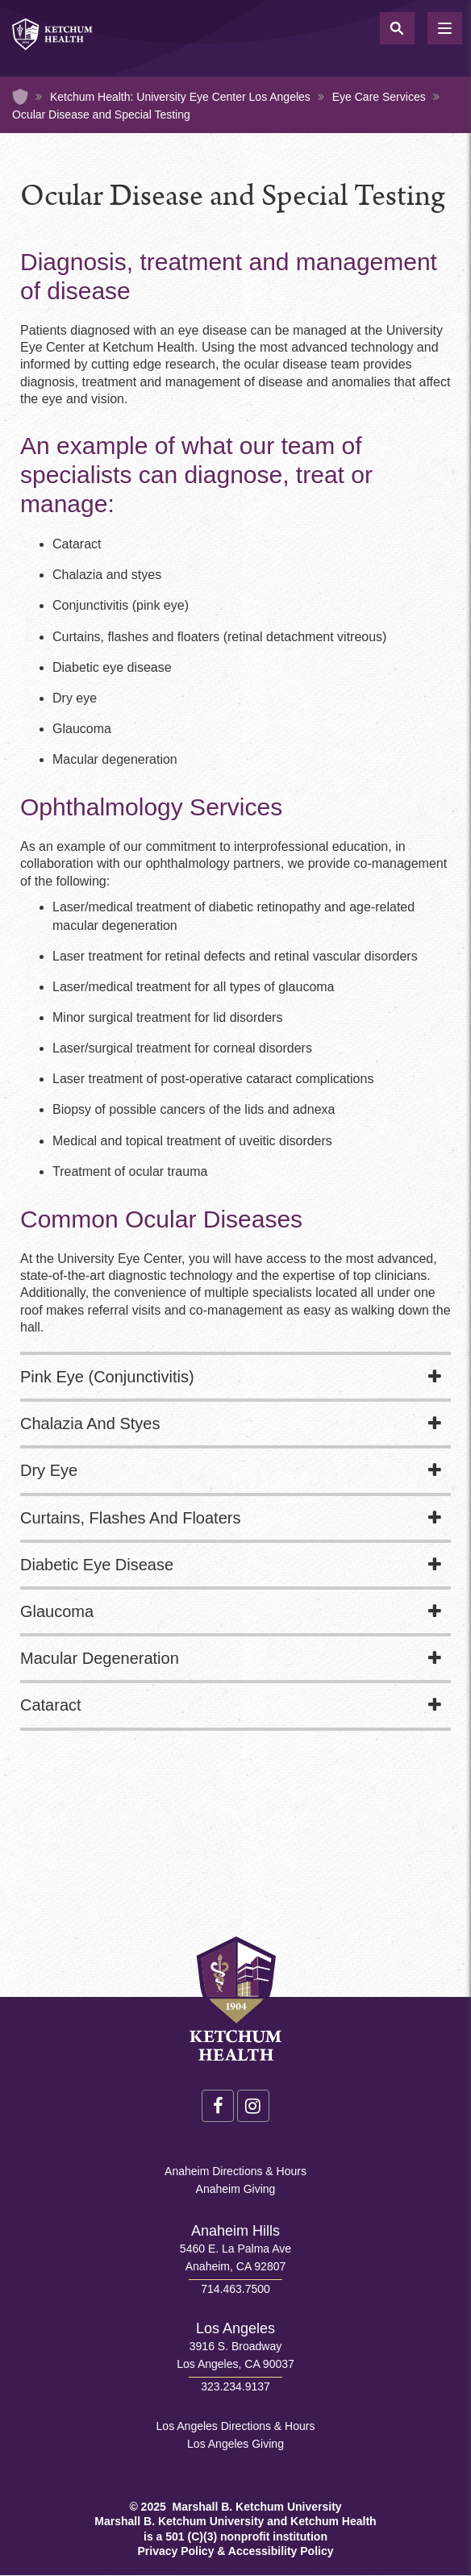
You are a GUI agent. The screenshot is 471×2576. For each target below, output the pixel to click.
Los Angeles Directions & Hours (235, 2426)
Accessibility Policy (281, 2551)
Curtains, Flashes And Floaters (130, 1518)
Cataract (50, 1705)
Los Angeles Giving (235, 2443)
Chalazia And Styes (90, 1423)
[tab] (235, 1378)
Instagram (253, 2106)
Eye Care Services (379, 96)
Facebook (218, 2106)
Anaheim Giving (236, 2188)
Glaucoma (57, 1611)
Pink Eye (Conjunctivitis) (107, 1377)
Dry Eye (48, 1470)
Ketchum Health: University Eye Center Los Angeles (180, 96)
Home (20, 96)
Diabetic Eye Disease (96, 1565)
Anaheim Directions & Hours (235, 2171)
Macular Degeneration (99, 1658)
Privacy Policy (175, 2551)
